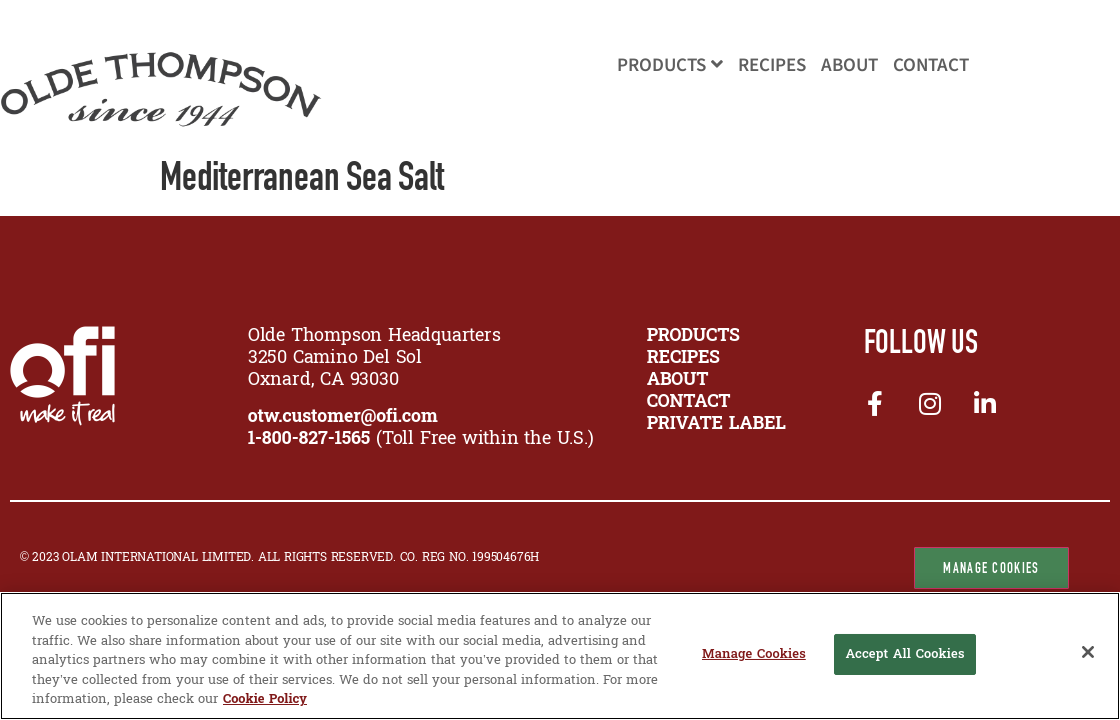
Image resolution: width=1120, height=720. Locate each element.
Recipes (772, 65)
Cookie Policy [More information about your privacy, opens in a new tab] (265, 699)
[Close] (1088, 652)
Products (670, 65)
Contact (931, 65)
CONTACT (689, 402)
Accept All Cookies (904, 654)
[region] (560, 656)
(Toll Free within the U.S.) (421, 439)
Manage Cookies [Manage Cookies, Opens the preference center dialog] (754, 654)
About (849, 65)
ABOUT (678, 380)
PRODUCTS (693, 336)
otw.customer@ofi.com (343, 417)
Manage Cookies (991, 568)
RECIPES (683, 358)
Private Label (716, 424)
